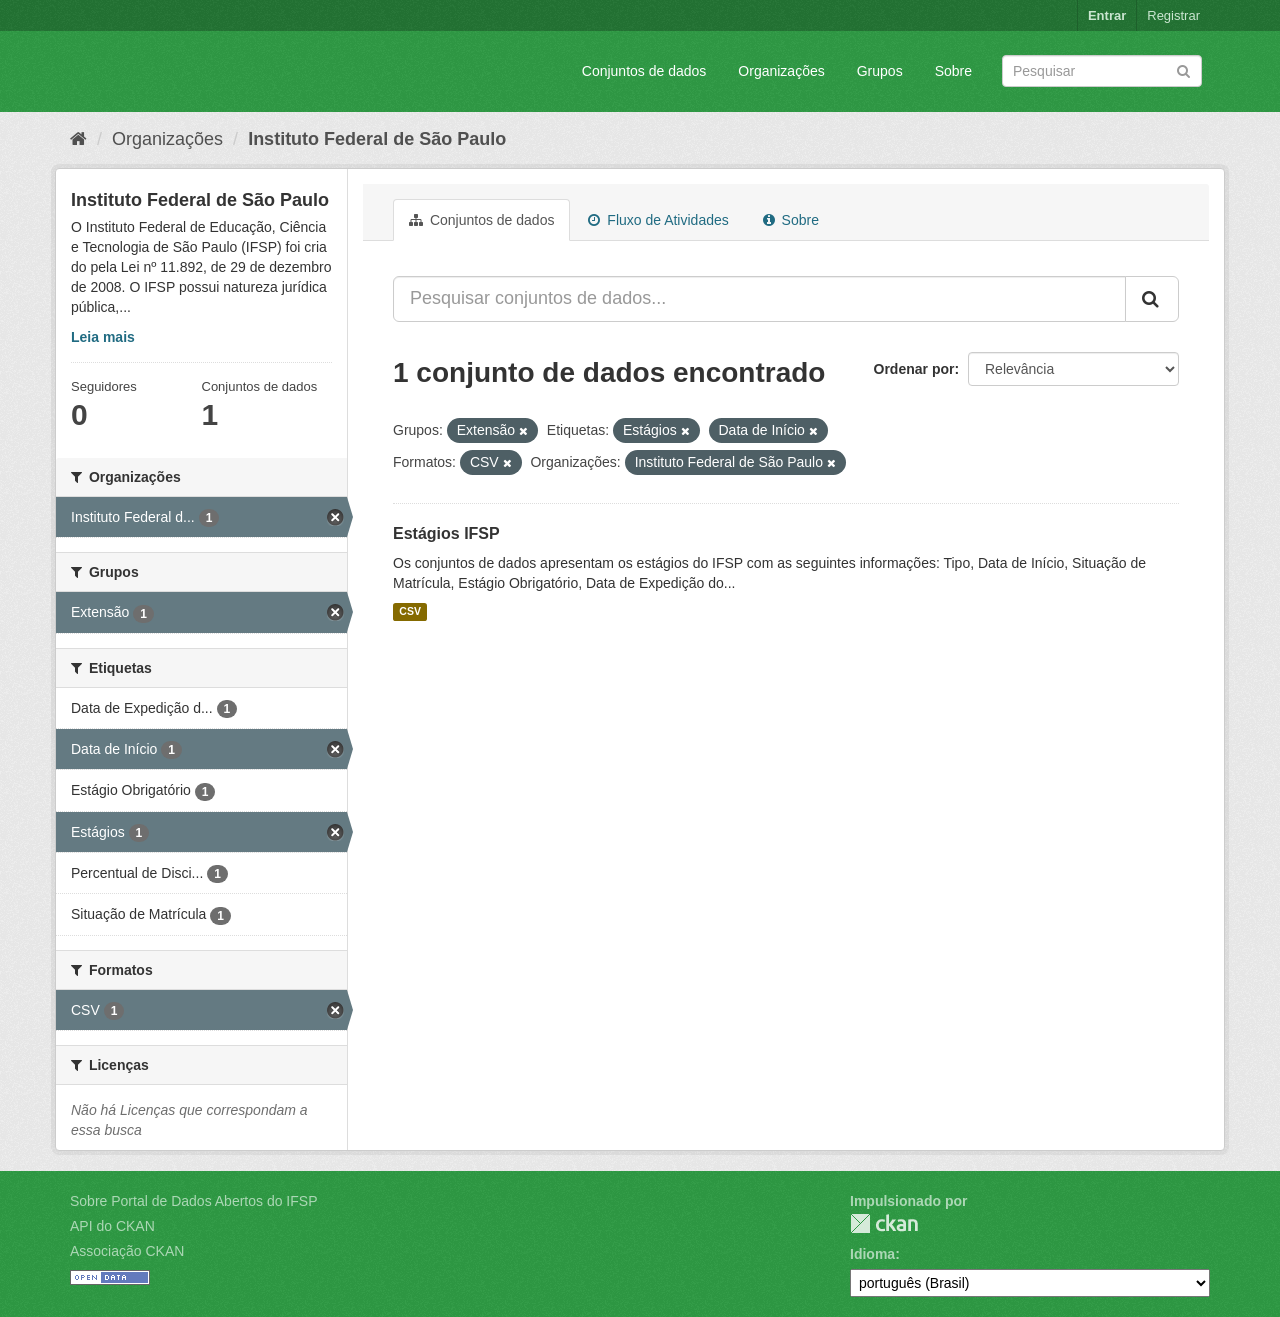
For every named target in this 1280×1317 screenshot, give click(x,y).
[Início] (78, 139)
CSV (410, 612)
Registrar (1173, 15)
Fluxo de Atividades (658, 220)
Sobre (953, 71)
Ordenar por (914, 369)
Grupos (880, 71)
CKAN (884, 1223)
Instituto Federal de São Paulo (377, 139)
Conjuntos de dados (644, 71)
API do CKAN (112, 1226)
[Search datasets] (1102, 71)
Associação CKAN (127, 1251)
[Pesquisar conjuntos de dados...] (759, 299)
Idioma (872, 1254)
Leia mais (103, 337)
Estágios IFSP (446, 533)
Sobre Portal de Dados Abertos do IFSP (193, 1201)
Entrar (1107, 15)
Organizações (781, 71)
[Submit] (1183, 69)
